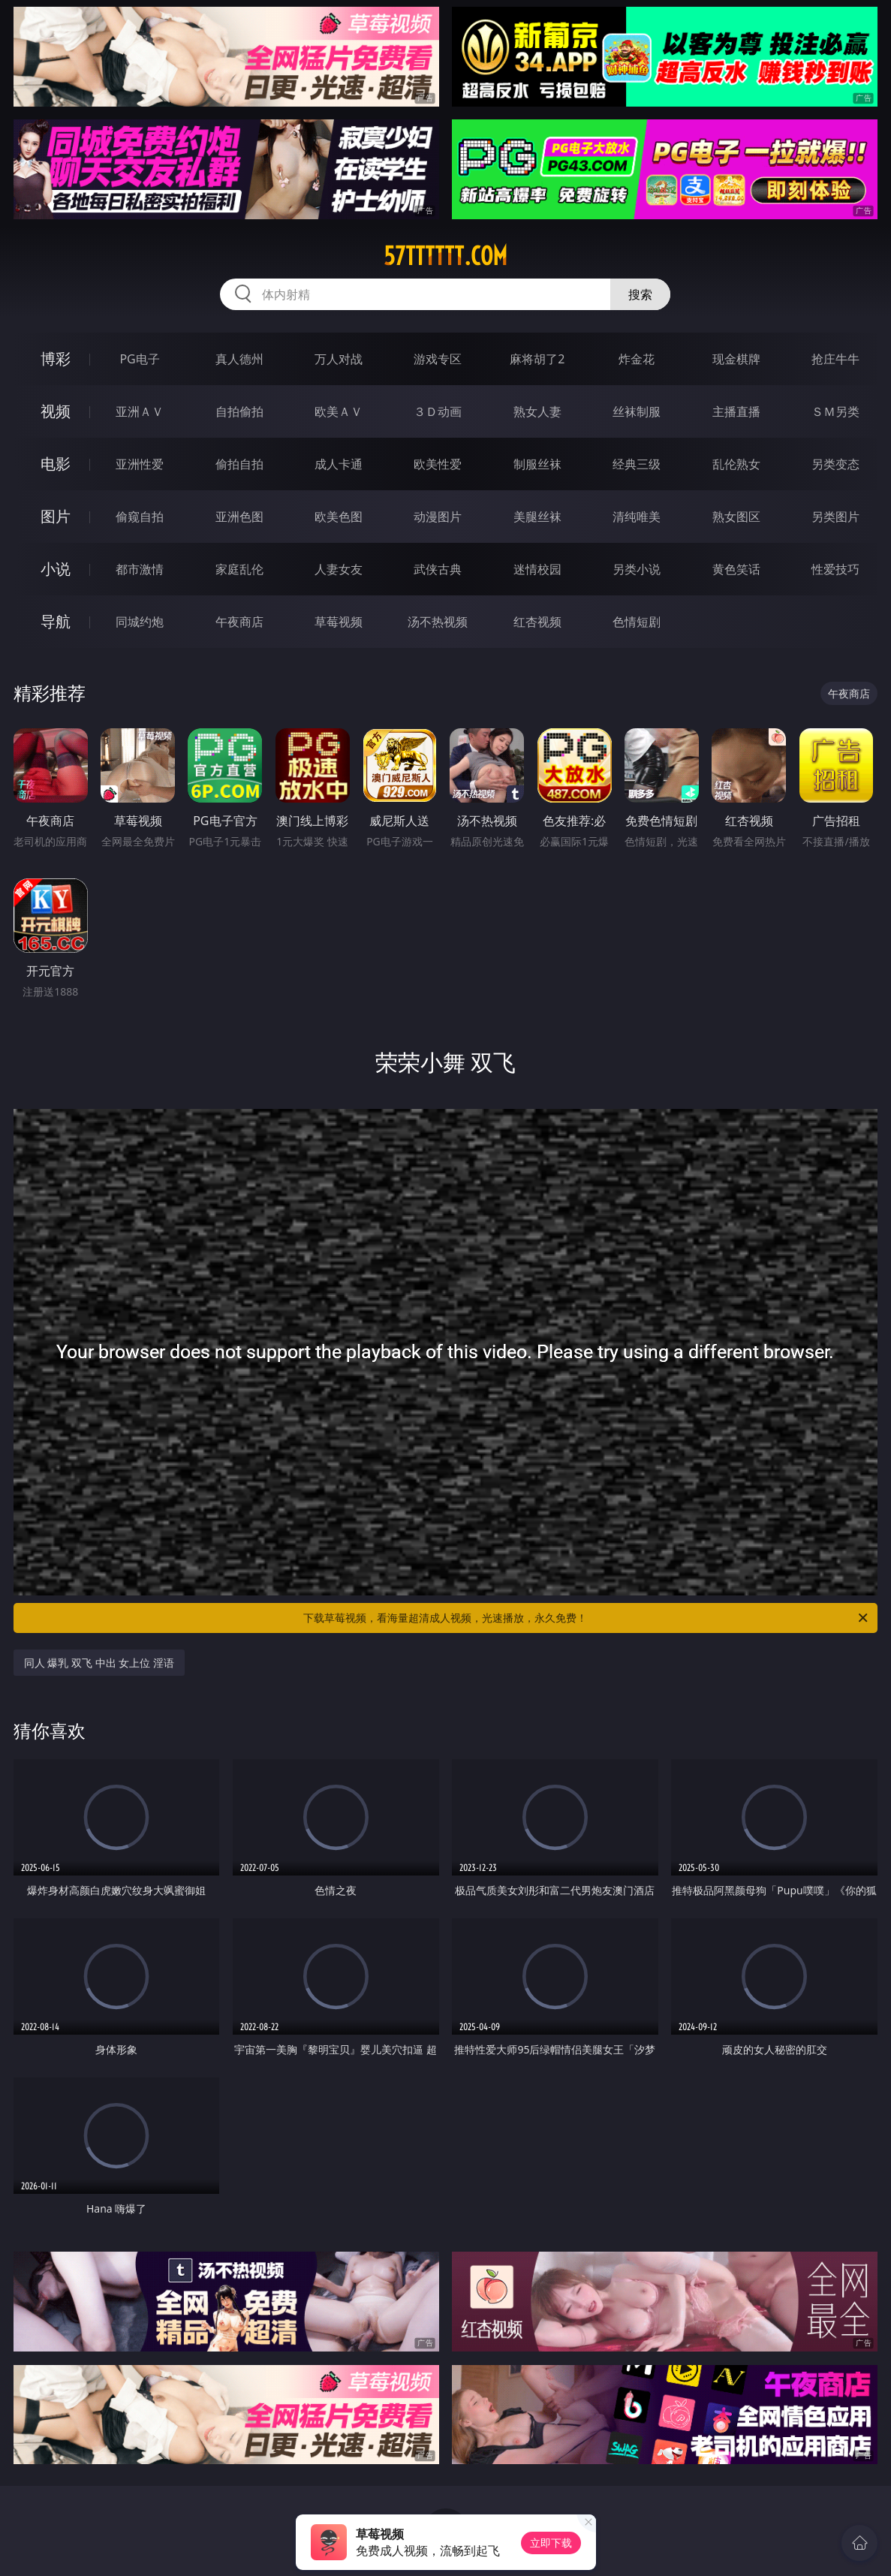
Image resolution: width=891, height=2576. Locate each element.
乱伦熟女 (736, 464)
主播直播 (736, 411)
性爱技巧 (835, 569)
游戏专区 (438, 359)
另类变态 (835, 464)
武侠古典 (438, 569)
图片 (56, 516)
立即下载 (551, 2542)
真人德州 (239, 359)
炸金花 (637, 359)
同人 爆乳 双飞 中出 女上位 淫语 (99, 1663)
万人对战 (339, 359)
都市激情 (140, 569)
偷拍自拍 (239, 464)
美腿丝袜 (537, 516)
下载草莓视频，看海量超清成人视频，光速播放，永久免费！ (586, 1618)
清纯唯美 (637, 516)
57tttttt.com (445, 256)
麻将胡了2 (537, 359)
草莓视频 (339, 621)
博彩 (56, 358)
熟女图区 (736, 516)
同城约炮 (140, 621)
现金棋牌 (736, 359)
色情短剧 (637, 621)
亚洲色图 (239, 516)
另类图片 (835, 516)
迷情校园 (537, 569)
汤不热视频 (438, 621)
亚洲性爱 (140, 464)
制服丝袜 (537, 464)
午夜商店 (239, 621)
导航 (56, 621)
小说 (56, 569)
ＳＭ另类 (835, 411)
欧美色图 (339, 516)
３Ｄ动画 (438, 411)
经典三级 (637, 464)
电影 (56, 463)
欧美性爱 (438, 464)
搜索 (640, 294)
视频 (56, 411)
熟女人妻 (537, 411)
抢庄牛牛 (835, 359)
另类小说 (637, 569)
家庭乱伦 (239, 569)
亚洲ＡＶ (140, 411)
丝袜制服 (637, 411)
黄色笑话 (736, 569)
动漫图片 (438, 516)
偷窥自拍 (140, 516)
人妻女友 (339, 569)
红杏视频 (537, 621)
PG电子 (139, 359)
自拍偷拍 (239, 411)
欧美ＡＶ (339, 411)
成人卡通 (339, 464)
